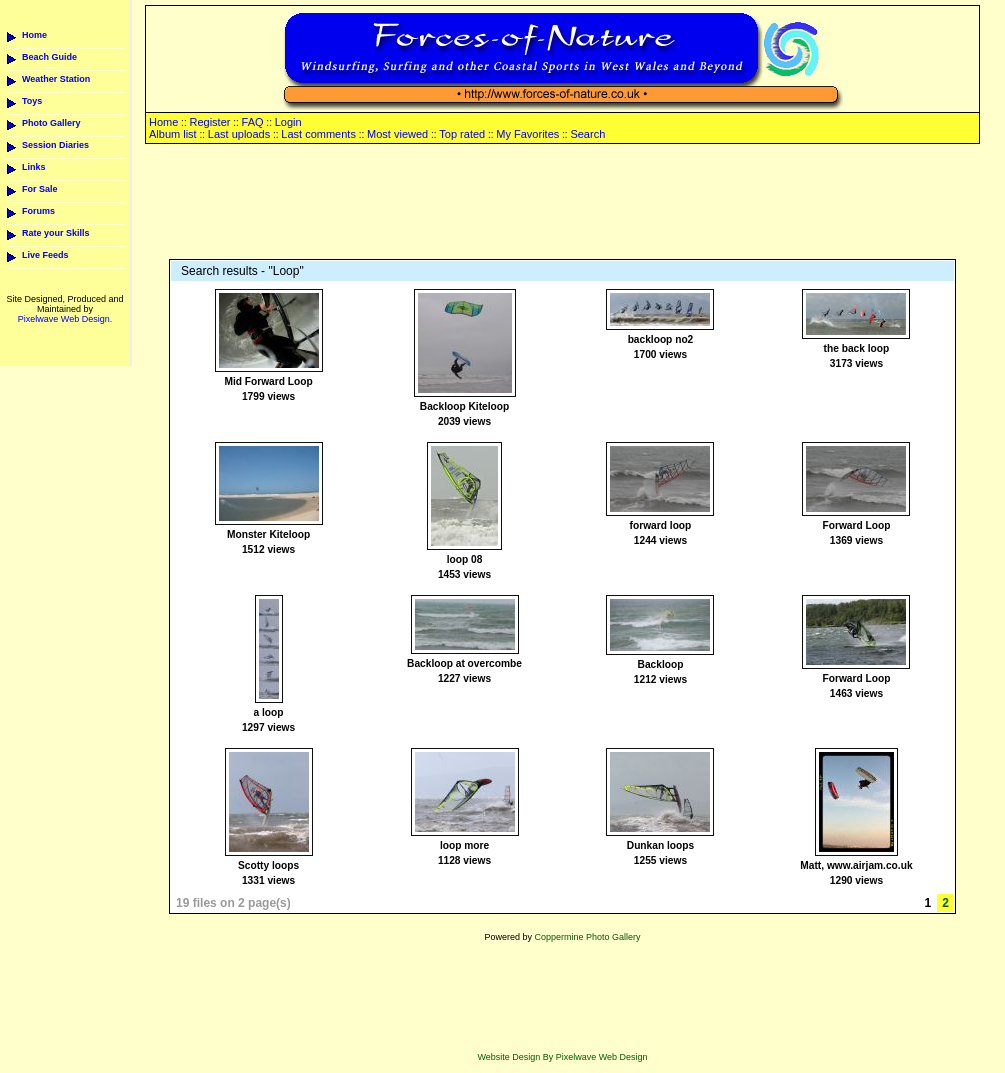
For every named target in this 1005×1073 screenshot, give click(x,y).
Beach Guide (49, 57)
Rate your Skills (56, 233)
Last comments (318, 134)
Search (587, 134)
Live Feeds (45, 255)
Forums (38, 211)
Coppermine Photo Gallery (587, 937)
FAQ (253, 122)
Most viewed (397, 134)
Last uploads (239, 134)
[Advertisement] (563, 203)
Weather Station (56, 79)
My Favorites (527, 134)
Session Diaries (55, 145)
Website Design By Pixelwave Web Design (562, 1057)
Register (209, 122)
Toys (32, 101)
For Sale (40, 189)
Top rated (462, 134)
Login (288, 122)
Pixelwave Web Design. (65, 319)
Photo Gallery (51, 123)
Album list (173, 134)
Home (34, 35)
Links (34, 167)
